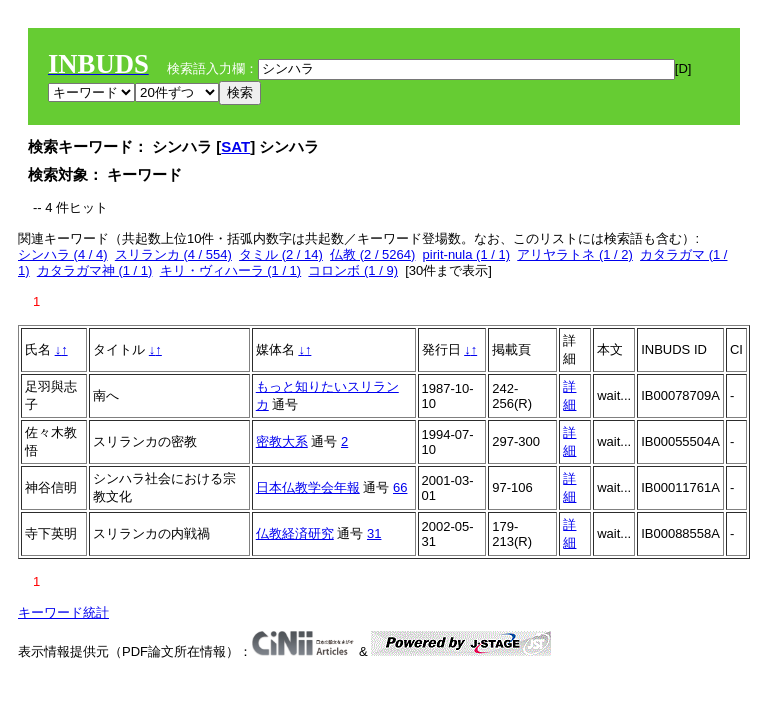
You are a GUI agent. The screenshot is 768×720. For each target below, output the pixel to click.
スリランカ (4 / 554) (173, 254)
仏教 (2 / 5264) (372, 254)
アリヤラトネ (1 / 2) (575, 254)
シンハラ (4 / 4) (63, 254)
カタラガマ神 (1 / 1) (95, 270)
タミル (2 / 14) (281, 254)
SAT (235, 146)
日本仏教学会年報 (308, 487)
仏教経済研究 (295, 533)
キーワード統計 (63, 612)
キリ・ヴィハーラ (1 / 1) (231, 270)
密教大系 (282, 441)
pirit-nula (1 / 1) (466, 254)
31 (374, 533)
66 (400, 487)
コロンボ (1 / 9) (353, 270)
